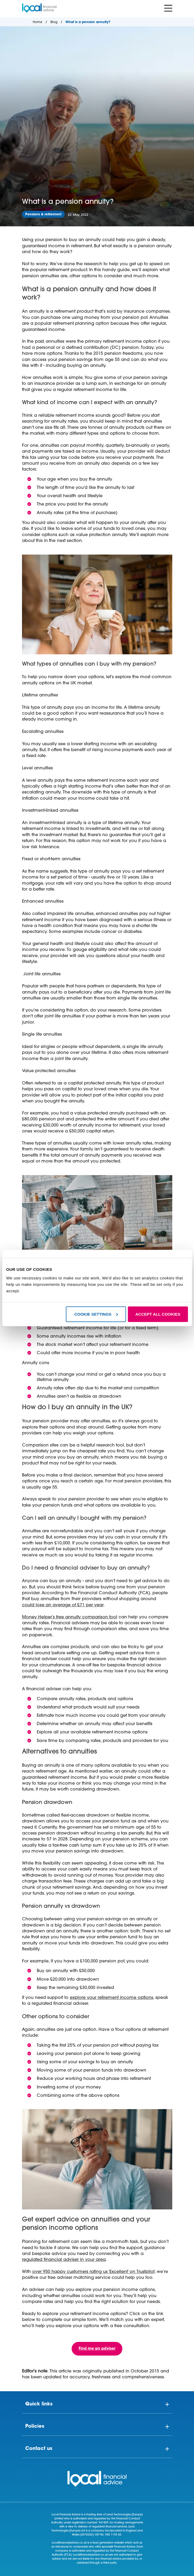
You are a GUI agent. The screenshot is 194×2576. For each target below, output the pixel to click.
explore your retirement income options (111, 1998)
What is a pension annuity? (87, 22)
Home (37, 22)
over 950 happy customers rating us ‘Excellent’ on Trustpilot (93, 2272)
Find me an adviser (97, 2349)
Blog (53, 22)
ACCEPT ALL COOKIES (158, 1314)
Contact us (38, 2448)
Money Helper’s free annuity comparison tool (69, 1617)
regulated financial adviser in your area (64, 2260)
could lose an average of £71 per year (63, 1605)
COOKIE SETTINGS (96, 1314)
